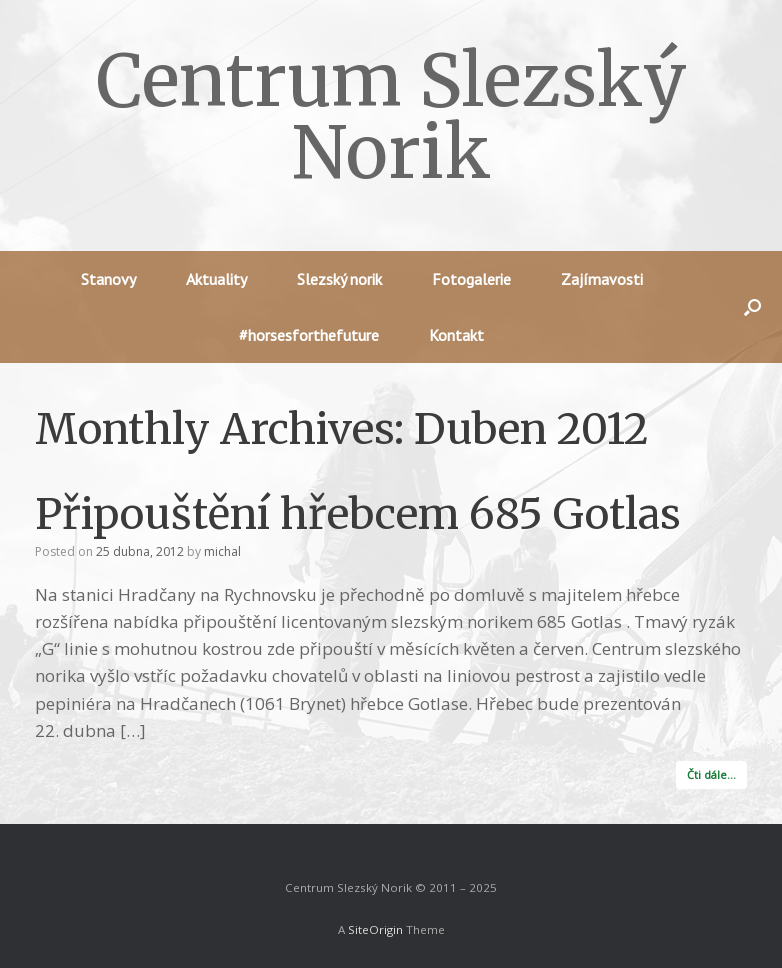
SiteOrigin (375, 929)
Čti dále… (711, 774)
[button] (752, 307)
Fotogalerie (471, 279)
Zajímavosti (602, 279)
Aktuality (216, 279)
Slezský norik (339, 279)
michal (222, 551)
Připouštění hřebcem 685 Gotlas (358, 514)
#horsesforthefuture (309, 335)
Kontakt (456, 335)
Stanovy (108, 279)
